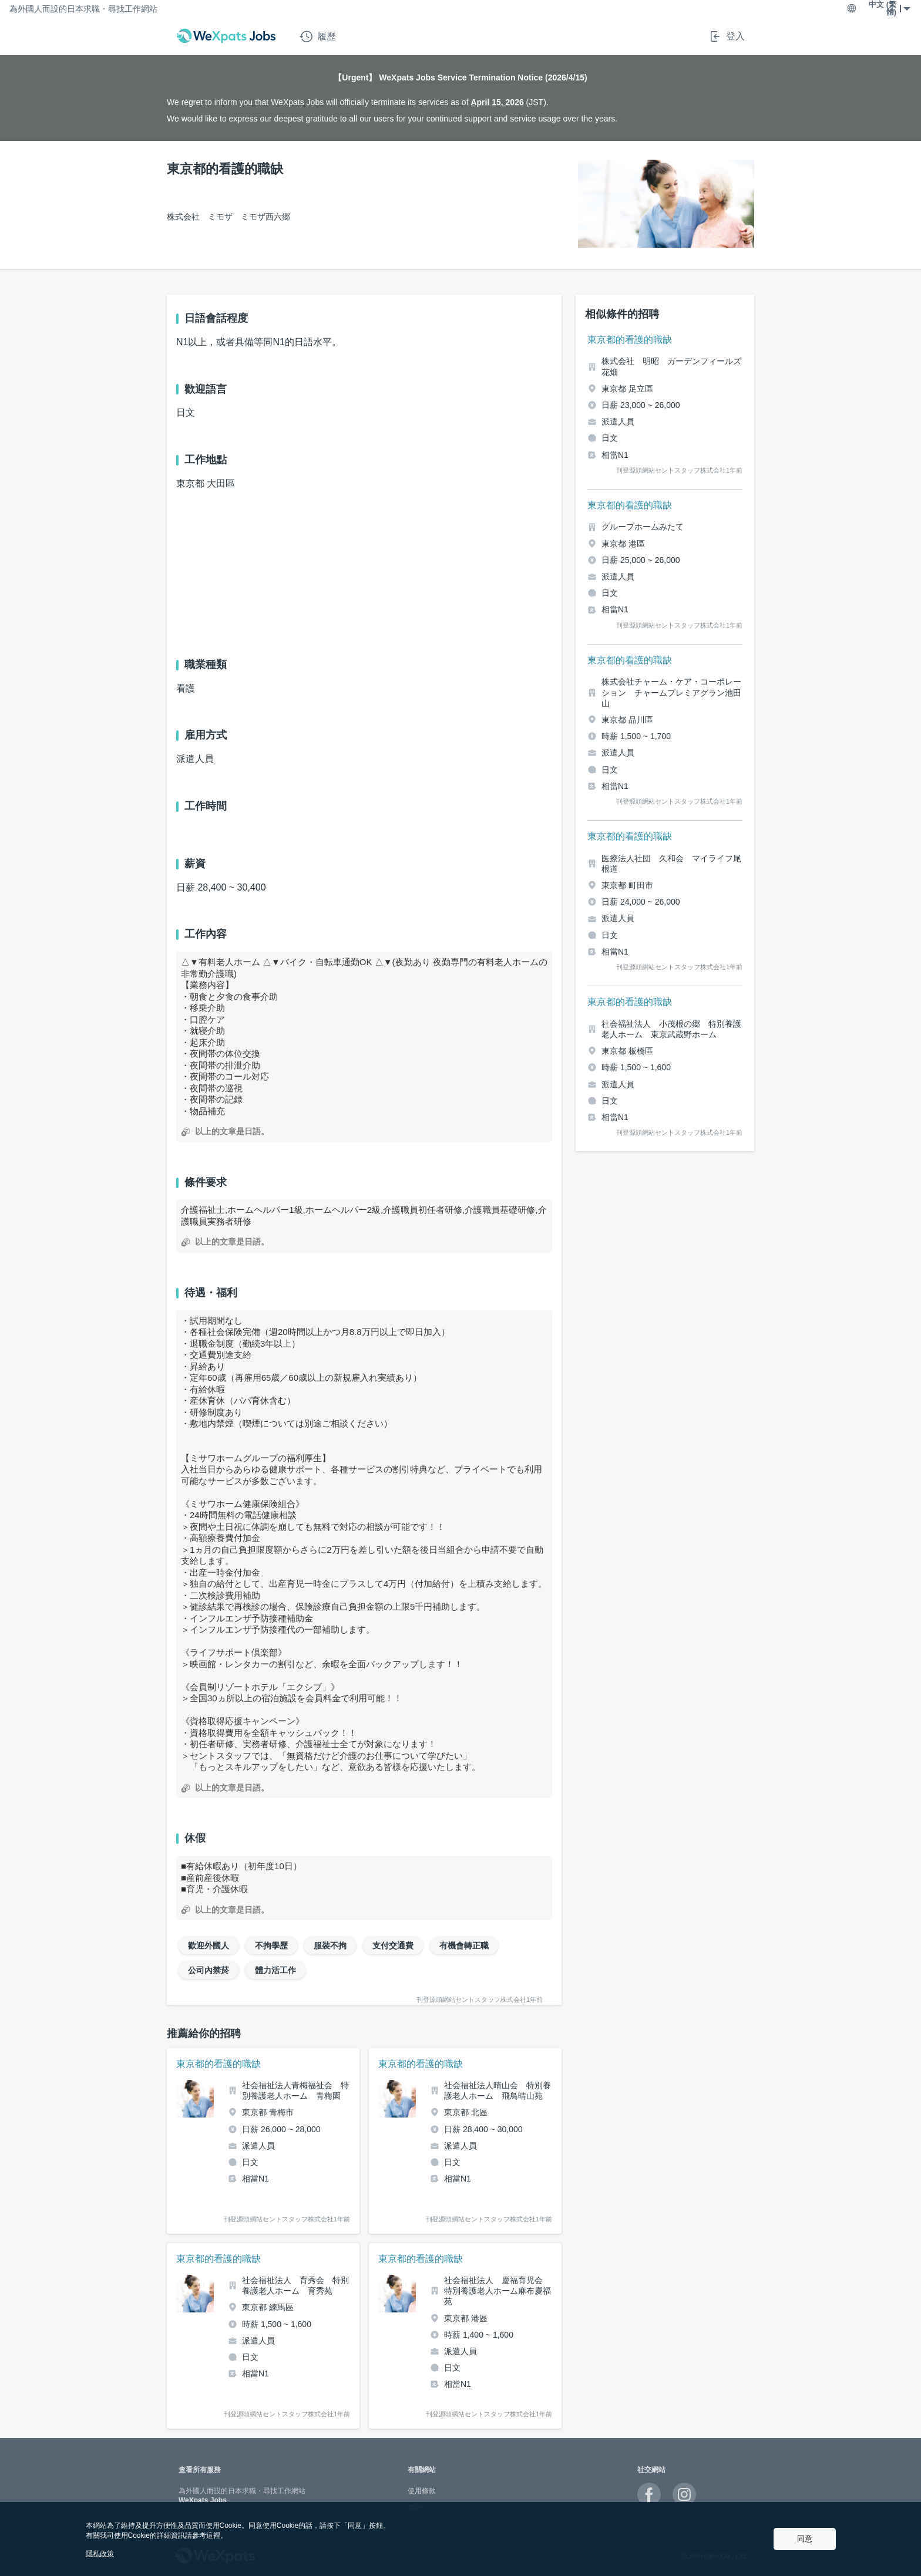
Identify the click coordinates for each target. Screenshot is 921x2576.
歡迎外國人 (208, 1945)
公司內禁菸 (208, 1970)
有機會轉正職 (464, 1945)
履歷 (318, 36)
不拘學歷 (271, 1945)
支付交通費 (393, 1945)
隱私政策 (100, 2554)
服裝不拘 (330, 1945)
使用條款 (422, 2491)
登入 (726, 36)
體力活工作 (275, 1970)
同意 (804, 2538)
